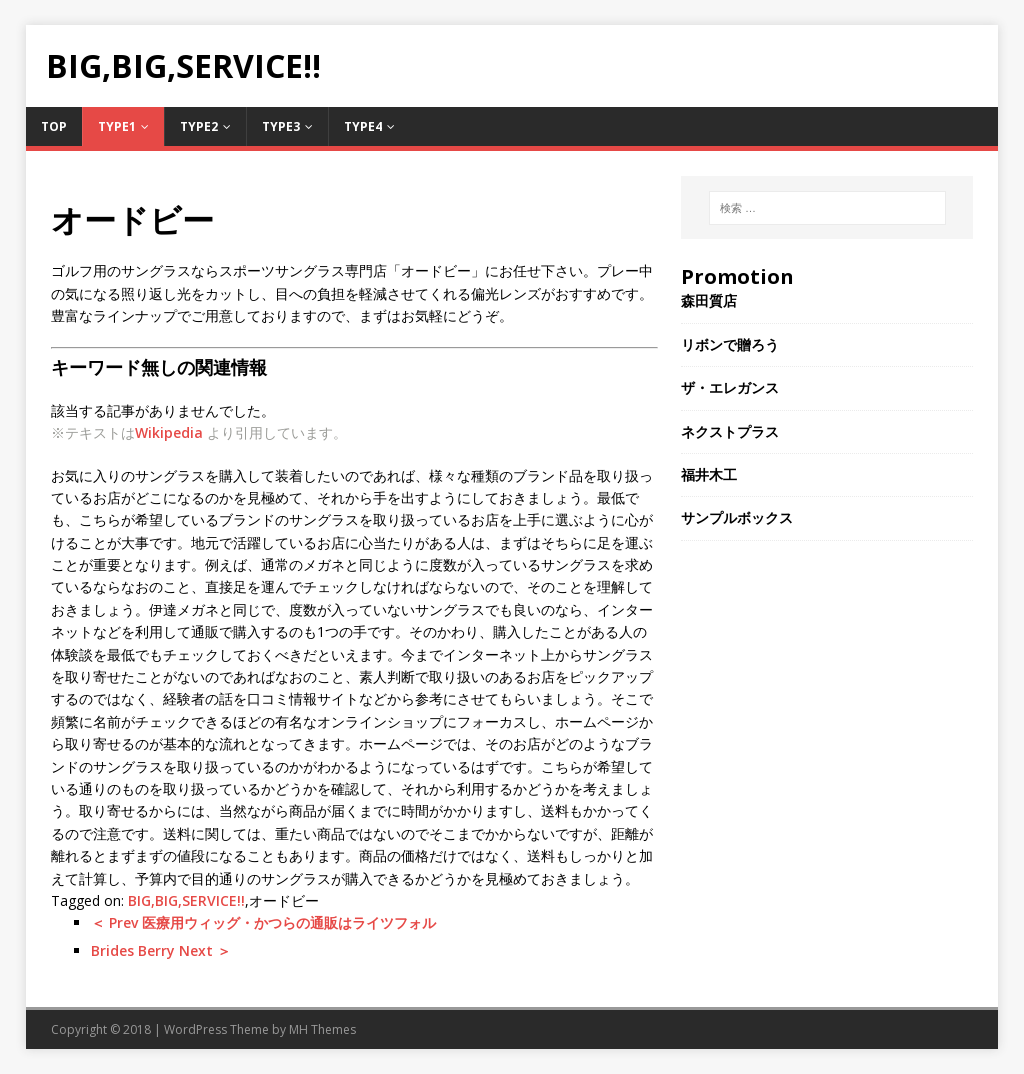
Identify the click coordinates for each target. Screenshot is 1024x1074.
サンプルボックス (737, 517)
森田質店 (709, 300)
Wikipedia (169, 432)
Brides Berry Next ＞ (161, 950)
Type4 (363, 126)
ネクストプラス (730, 431)
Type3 (281, 126)
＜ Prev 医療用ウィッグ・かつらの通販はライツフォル (263, 922)
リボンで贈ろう (730, 344)
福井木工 (709, 474)
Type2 (199, 126)
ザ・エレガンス (730, 387)
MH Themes (322, 1029)
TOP (54, 126)
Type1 (117, 126)
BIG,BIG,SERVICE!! (186, 900)
